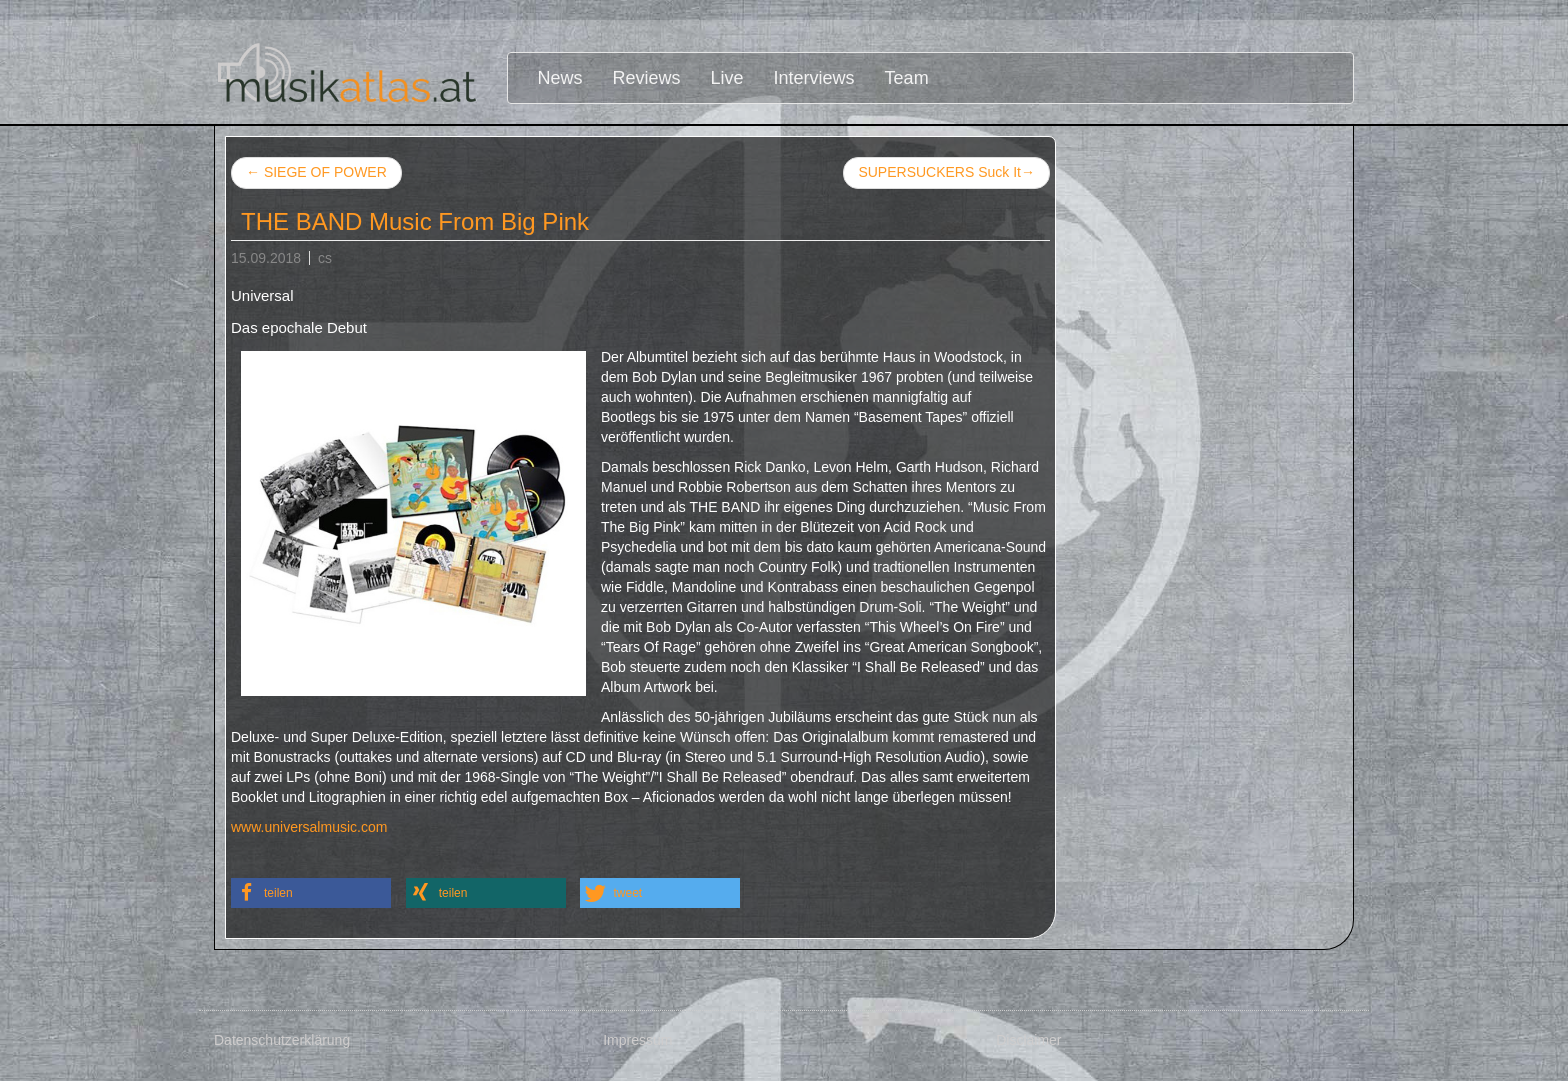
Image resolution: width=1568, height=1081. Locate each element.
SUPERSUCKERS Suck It (946, 173)
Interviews (814, 78)
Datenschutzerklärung (282, 1040)
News (560, 78)
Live (727, 78)
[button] (311, 893)
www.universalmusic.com (309, 827)
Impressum (637, 1040)
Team (907, 78)
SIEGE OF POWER (316, 172)
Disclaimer (1028, 1040)
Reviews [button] (647, 78)
